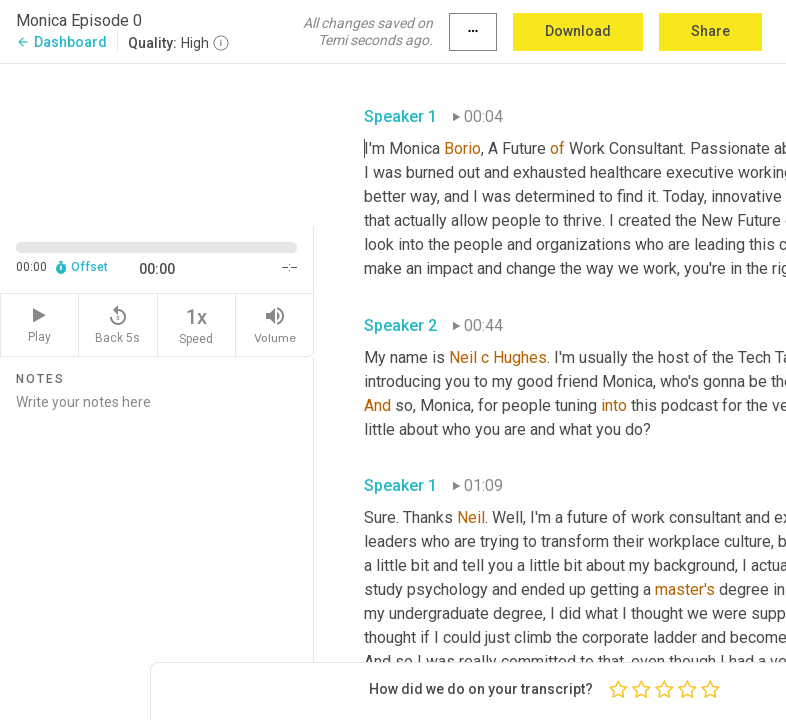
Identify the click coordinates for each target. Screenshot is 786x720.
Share (710, 31)
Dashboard (61, 42)
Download (578, 31)
